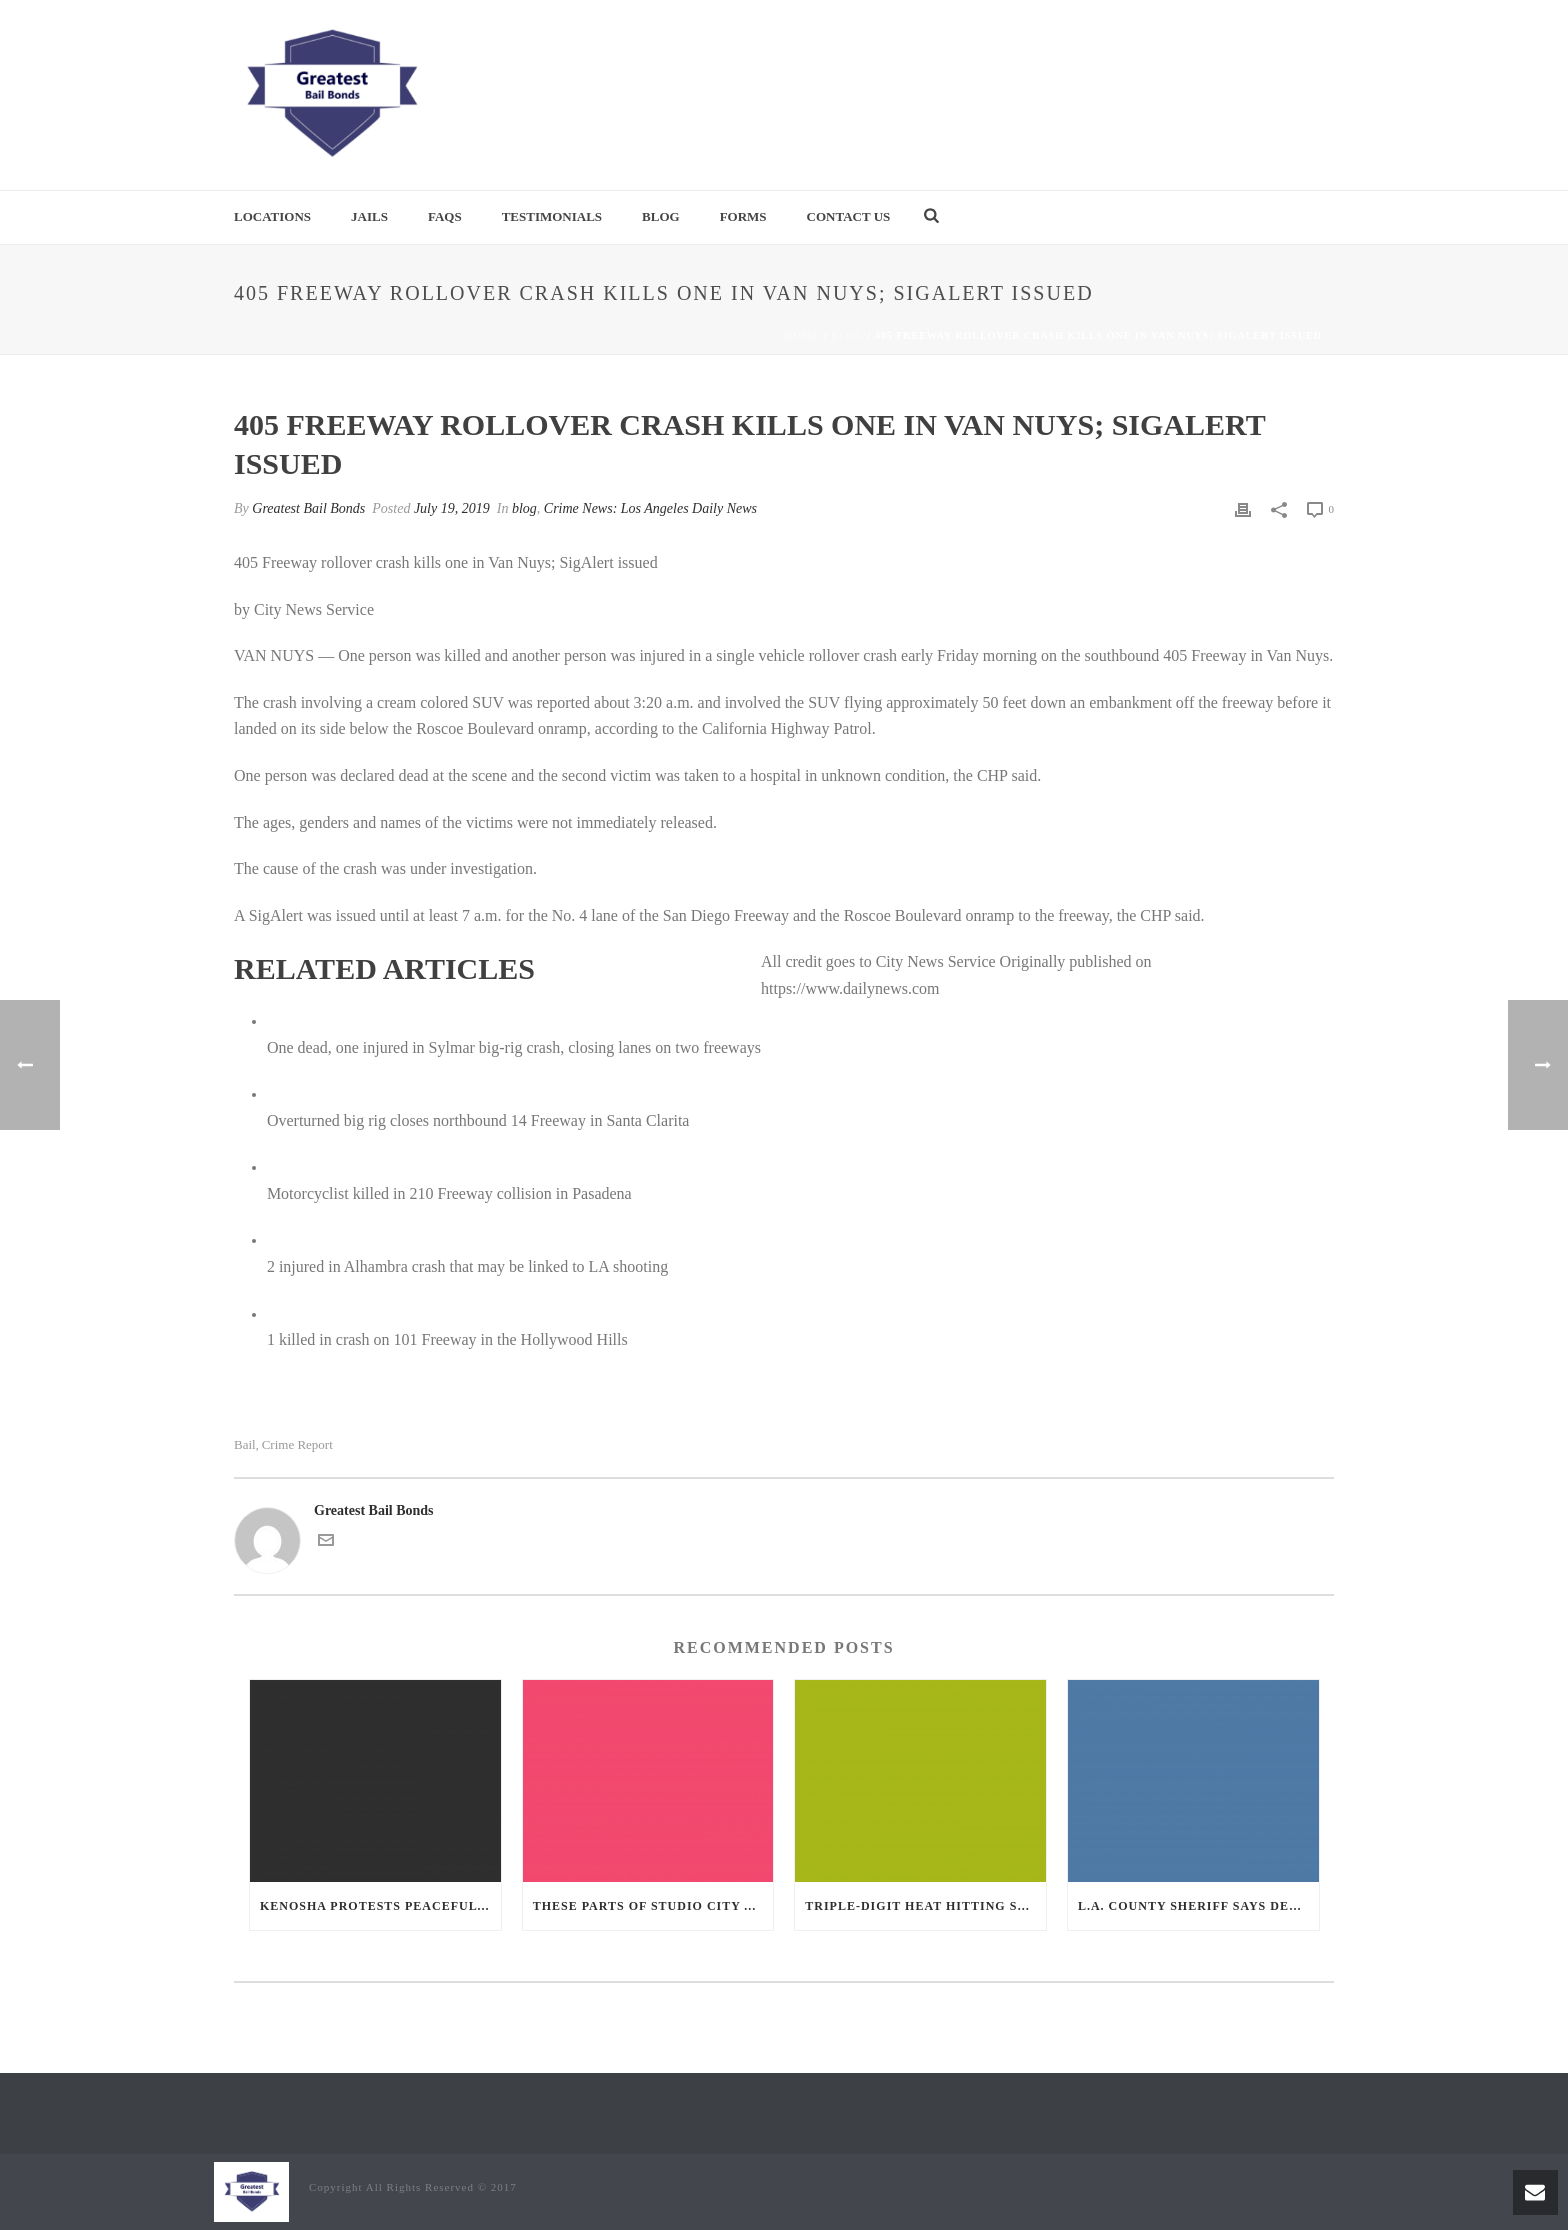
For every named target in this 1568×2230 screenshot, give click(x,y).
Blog (661, 216)
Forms (743, 216)
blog (847, 335)
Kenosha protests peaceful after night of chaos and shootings (380, 1906)
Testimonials (552, 216)
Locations (272, 216)
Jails (369, 216)
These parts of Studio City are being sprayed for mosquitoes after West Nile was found (653, 1906)
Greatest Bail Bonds (308, 508)
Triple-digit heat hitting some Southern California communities (925, 1906)
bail (245, 1444)
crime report (297, 1444)
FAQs (445, 216)
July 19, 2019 (452, 508)
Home (803, 335)
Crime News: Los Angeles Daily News (650, 508)
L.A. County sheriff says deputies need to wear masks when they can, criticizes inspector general (1198, 1906)
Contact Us (849, 216)
